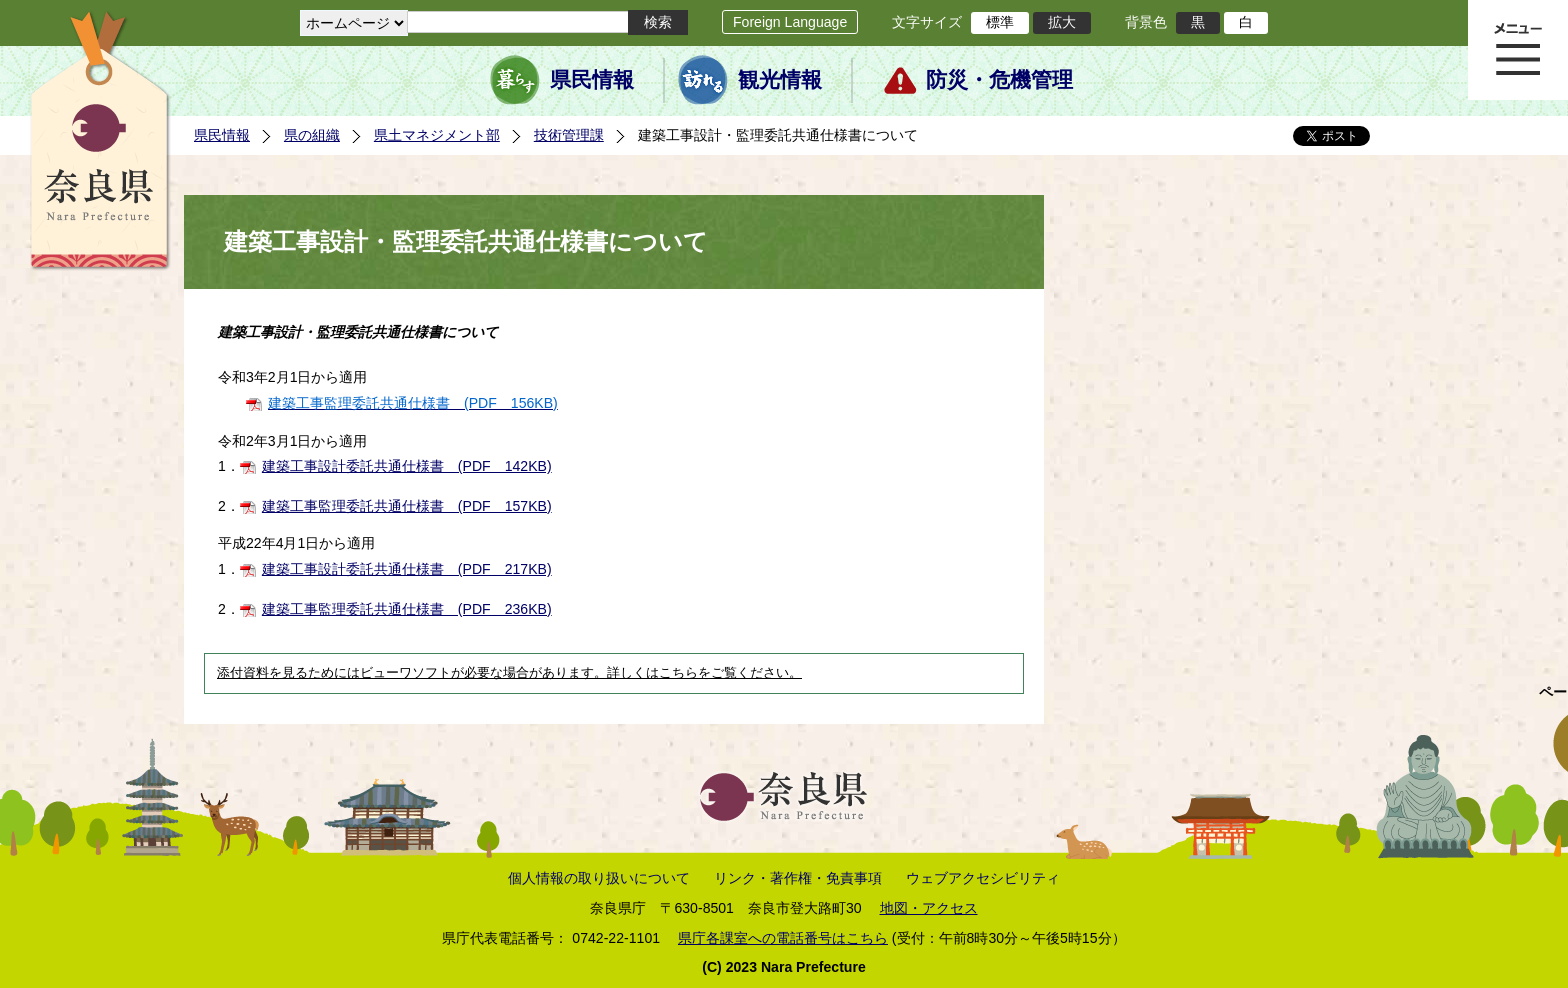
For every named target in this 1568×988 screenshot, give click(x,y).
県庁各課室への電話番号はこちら (783, 938)
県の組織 (312, 135)
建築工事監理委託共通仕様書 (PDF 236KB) (407, 609)
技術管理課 (569, 135)
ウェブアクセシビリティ (983, 878)
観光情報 (780, 80)
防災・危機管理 (999, 80)
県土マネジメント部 (437, 135)
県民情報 (592, 80)
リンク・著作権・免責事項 (798, 878)
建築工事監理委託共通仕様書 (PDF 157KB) (407, 506)
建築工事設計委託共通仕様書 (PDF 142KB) (407, 466)
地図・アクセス (929, 908)
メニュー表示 (1518, 50)
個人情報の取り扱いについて (599, 878)
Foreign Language (790, 22)
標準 (1000, 22)
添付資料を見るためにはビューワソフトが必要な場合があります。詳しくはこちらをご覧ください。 (509, 673)
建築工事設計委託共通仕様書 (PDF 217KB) (407, 569)
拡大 (1062, 22)
